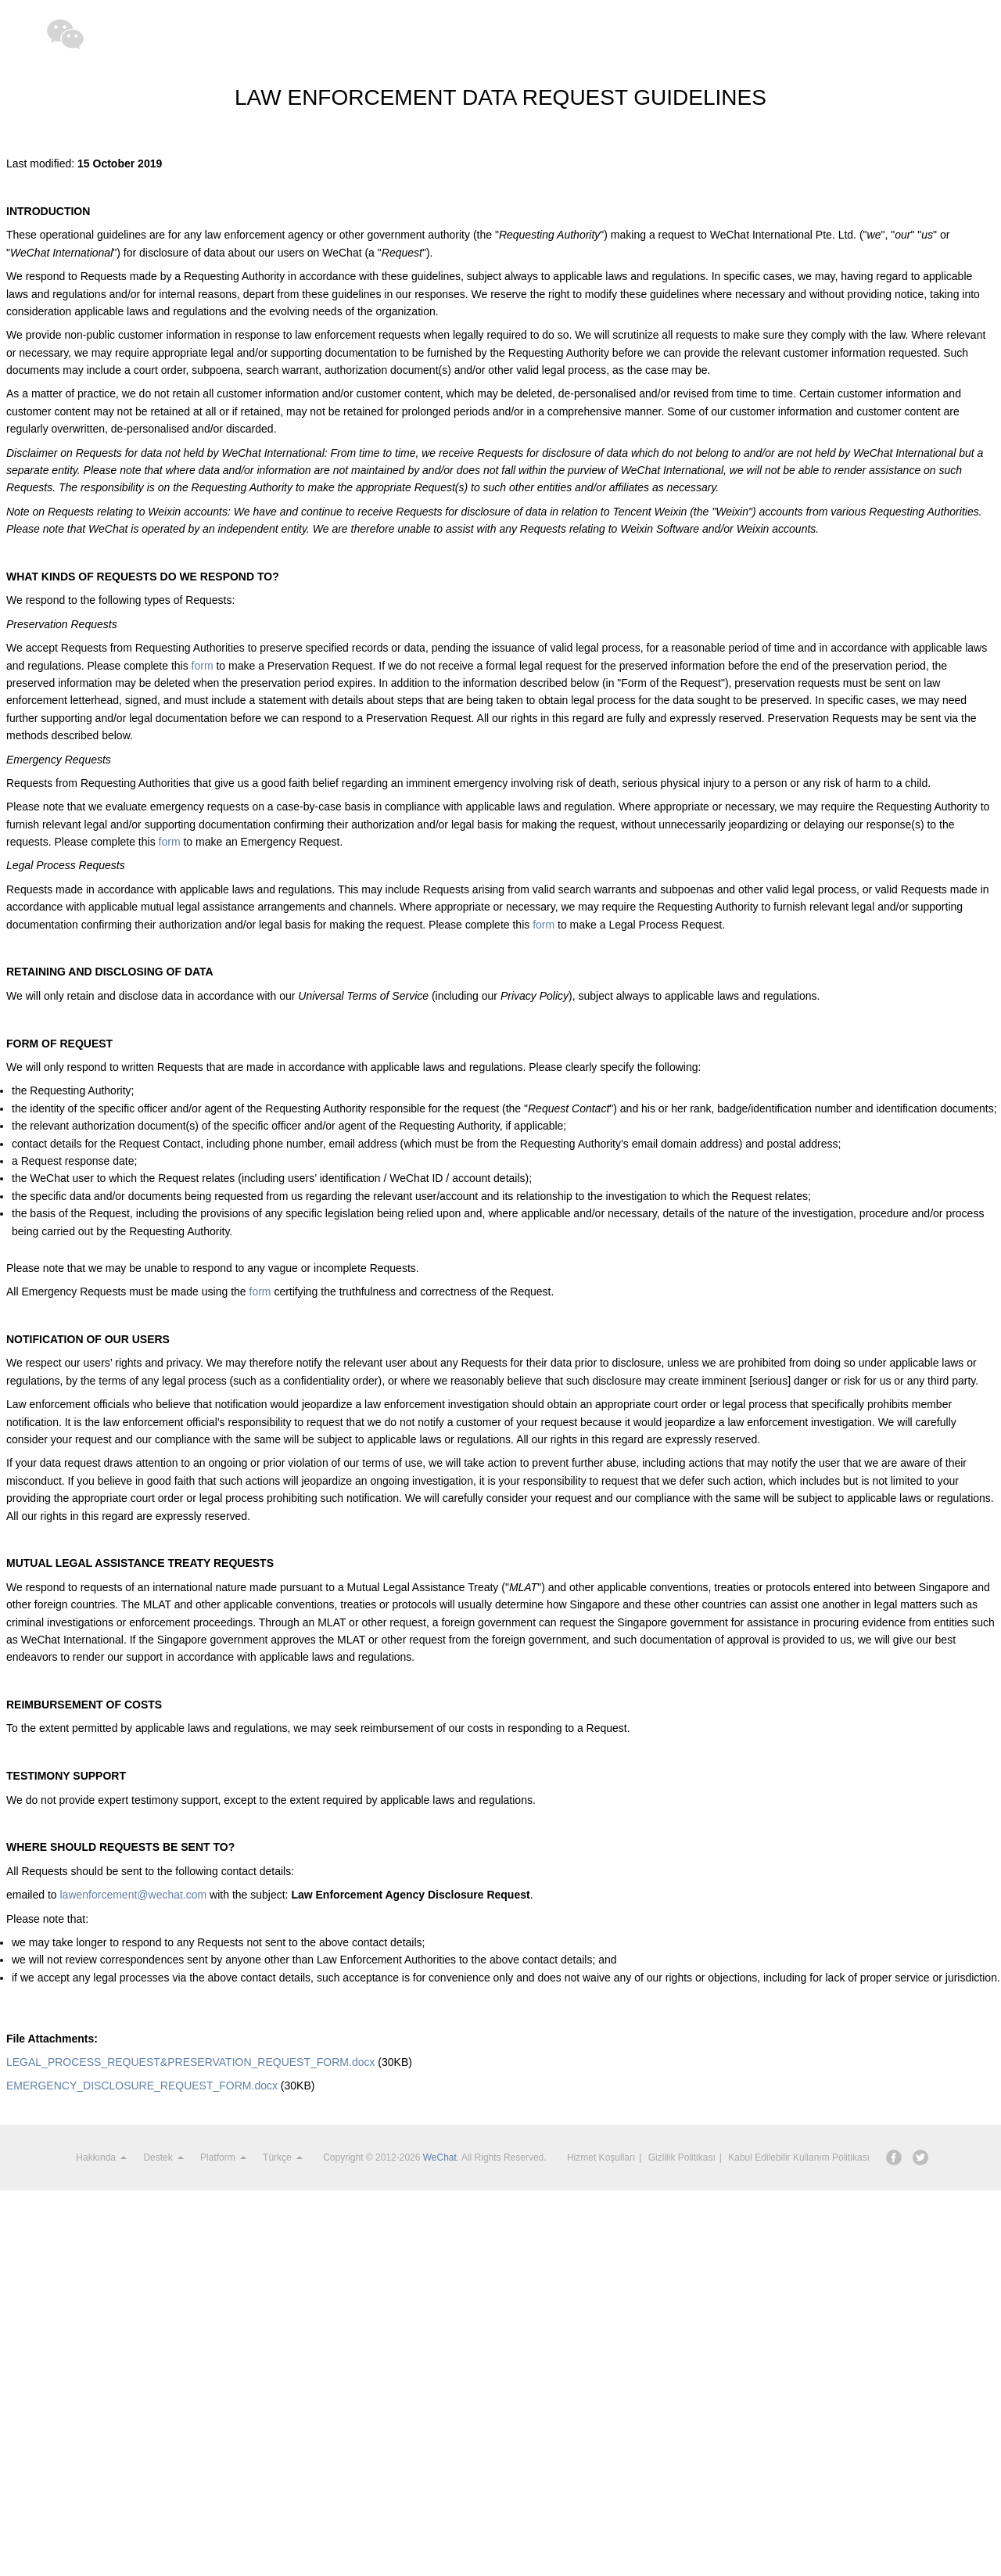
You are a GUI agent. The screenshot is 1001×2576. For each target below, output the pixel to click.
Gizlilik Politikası (682, 2157)
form (202, 665)
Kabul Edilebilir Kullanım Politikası (799, 2157)
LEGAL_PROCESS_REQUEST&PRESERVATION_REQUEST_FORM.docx (190, 2062)
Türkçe (283, 2157)
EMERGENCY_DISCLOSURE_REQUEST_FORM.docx (142, 2085)
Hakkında (101, 2157)
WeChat (440, 2157)
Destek (163, 2157)
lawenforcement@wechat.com (132, 1894)
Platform (223, 2157)
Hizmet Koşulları (601, 2157)
